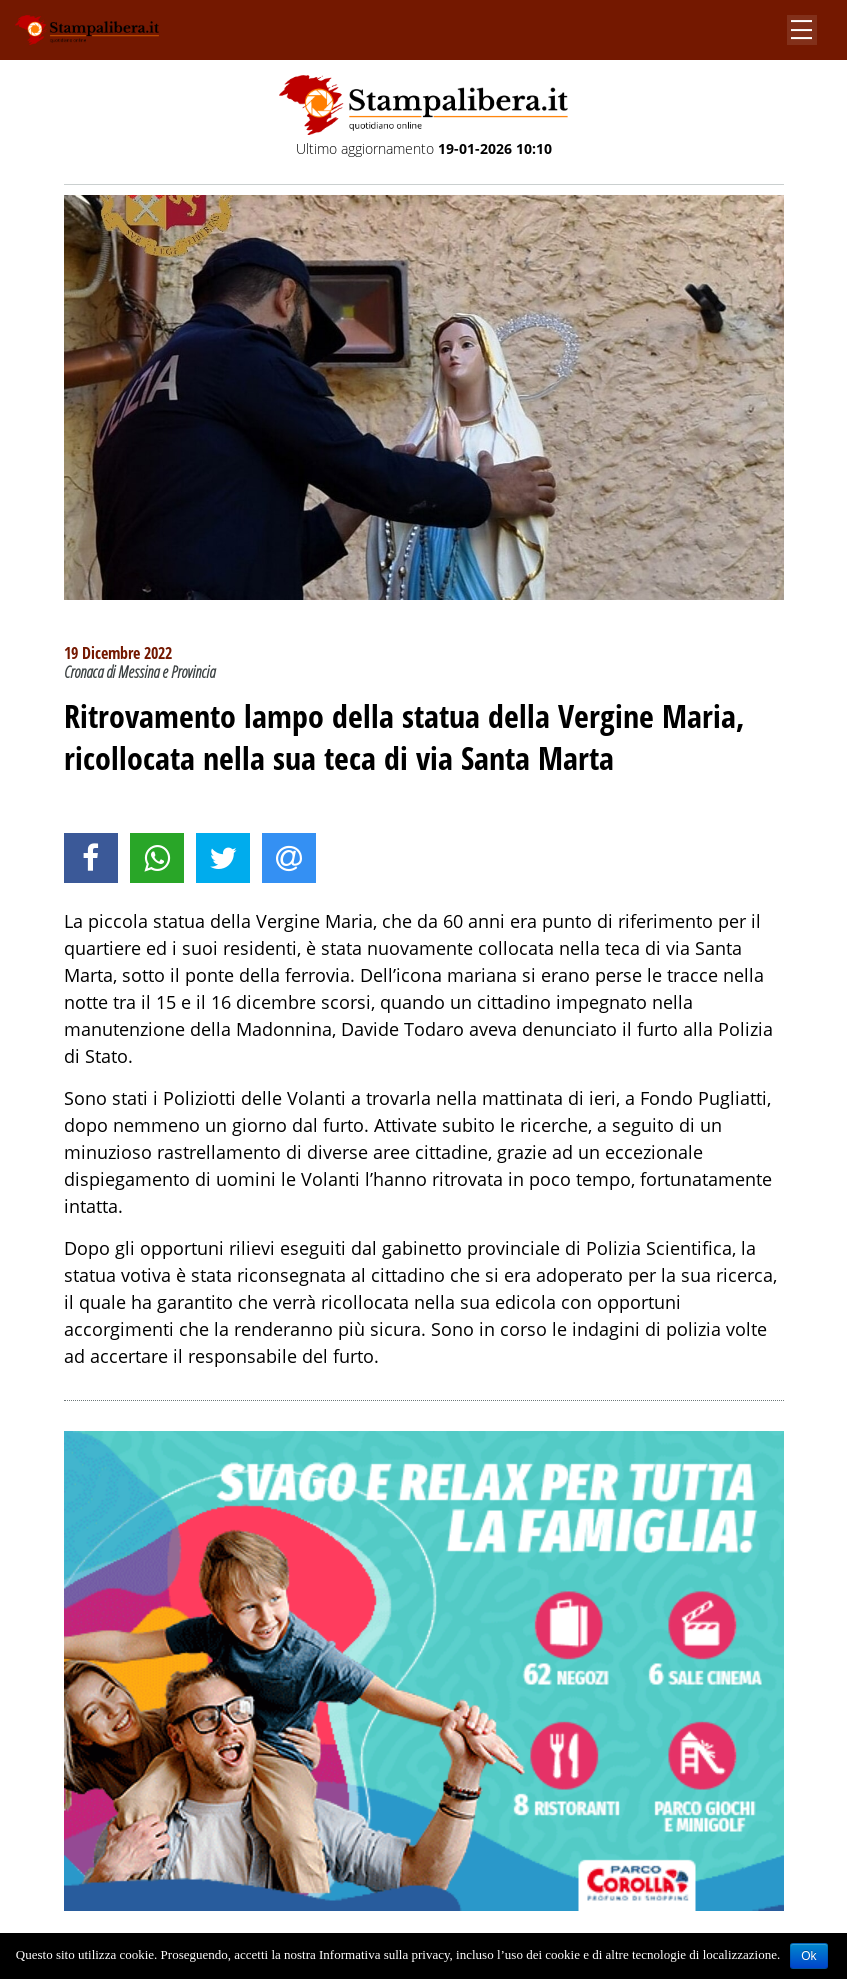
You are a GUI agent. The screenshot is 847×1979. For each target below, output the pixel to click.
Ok (808, 1956)
